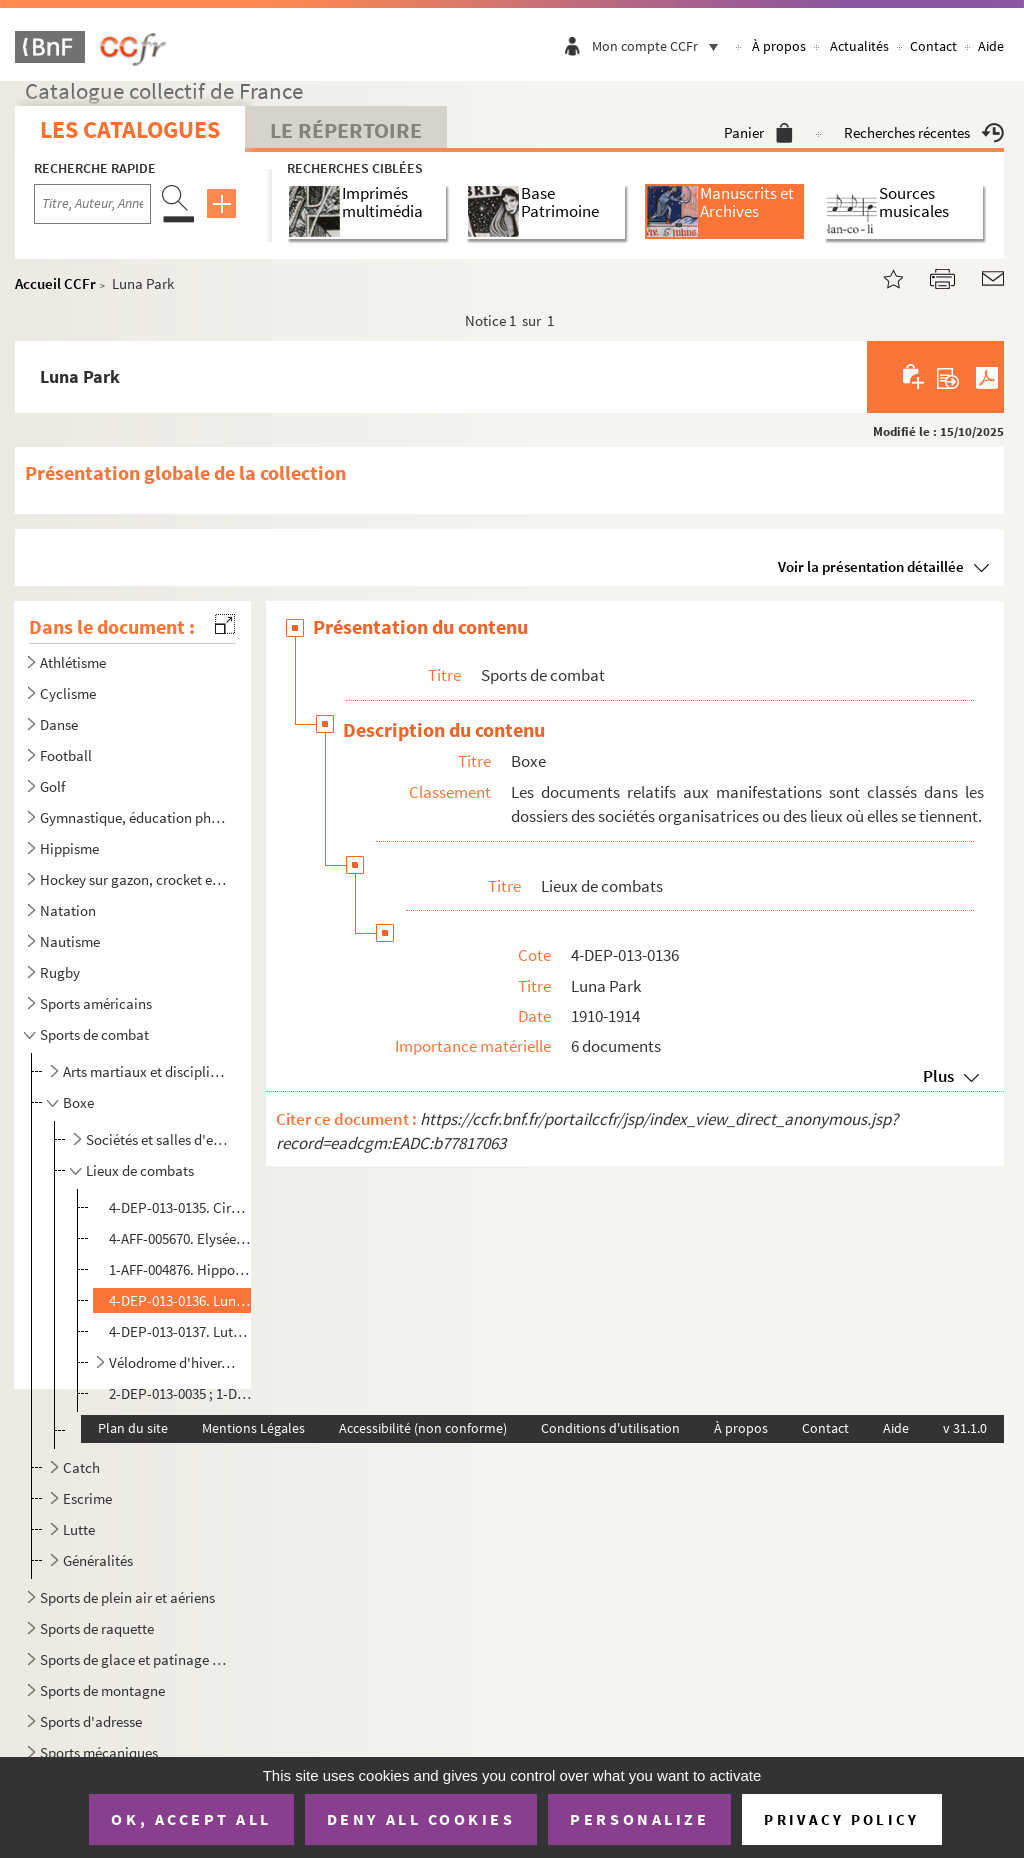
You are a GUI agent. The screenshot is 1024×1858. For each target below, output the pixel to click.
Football (66, 755)
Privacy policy (841, 1819)
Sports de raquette (97, 1628)
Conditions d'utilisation (610, 1428)
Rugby (60, 972)
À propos (779, 46)
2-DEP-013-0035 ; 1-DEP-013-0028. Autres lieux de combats (180, 1393)
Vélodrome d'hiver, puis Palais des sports (172, 1362)
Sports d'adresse (91, 1721)
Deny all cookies (421, 1819)
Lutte (79, 1529)
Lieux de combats (140, 1170)
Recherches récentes (924, 132)
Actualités (859, 46)
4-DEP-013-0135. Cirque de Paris (180, 1207)
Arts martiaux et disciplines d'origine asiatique (147, 1071)
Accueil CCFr (55, 283)
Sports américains (96, 1003)
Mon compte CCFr (660, 46)
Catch (81, 1467)
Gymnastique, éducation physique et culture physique (134, 817)
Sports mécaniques (99, 1752)
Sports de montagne (102, 1690)
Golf (52, 786)
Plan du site (133, 1428)
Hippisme (69, 848)
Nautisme (70, 941)
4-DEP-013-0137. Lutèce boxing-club (180, 1331)
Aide (991, 46)
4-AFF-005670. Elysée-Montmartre (180, 1238)
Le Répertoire (346, 130)
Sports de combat (94, 1034)
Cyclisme (68, 693)
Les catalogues (130, 129)
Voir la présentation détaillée (871, 566)
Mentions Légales (253, 1428)
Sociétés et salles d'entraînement (159, 1139)
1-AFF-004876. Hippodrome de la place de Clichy (180, 1269)
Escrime (87, 1498)
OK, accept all (191, 1819)
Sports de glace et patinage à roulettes (134, 1659)
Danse (59, 724)
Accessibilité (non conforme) (423, 1428)
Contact (933, 46)
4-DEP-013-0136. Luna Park (180, 1300)
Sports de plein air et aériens (127, 1597)
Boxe (78, 1102)
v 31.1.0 (965, 1428)
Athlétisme (73, 662)
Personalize (639, 1819)
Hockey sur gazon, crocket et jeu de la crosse (134, 879)
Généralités (98, 1560)
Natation (68, 910)
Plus (938, 1076)
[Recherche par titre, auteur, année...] (92, 204)
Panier (758, 132)
